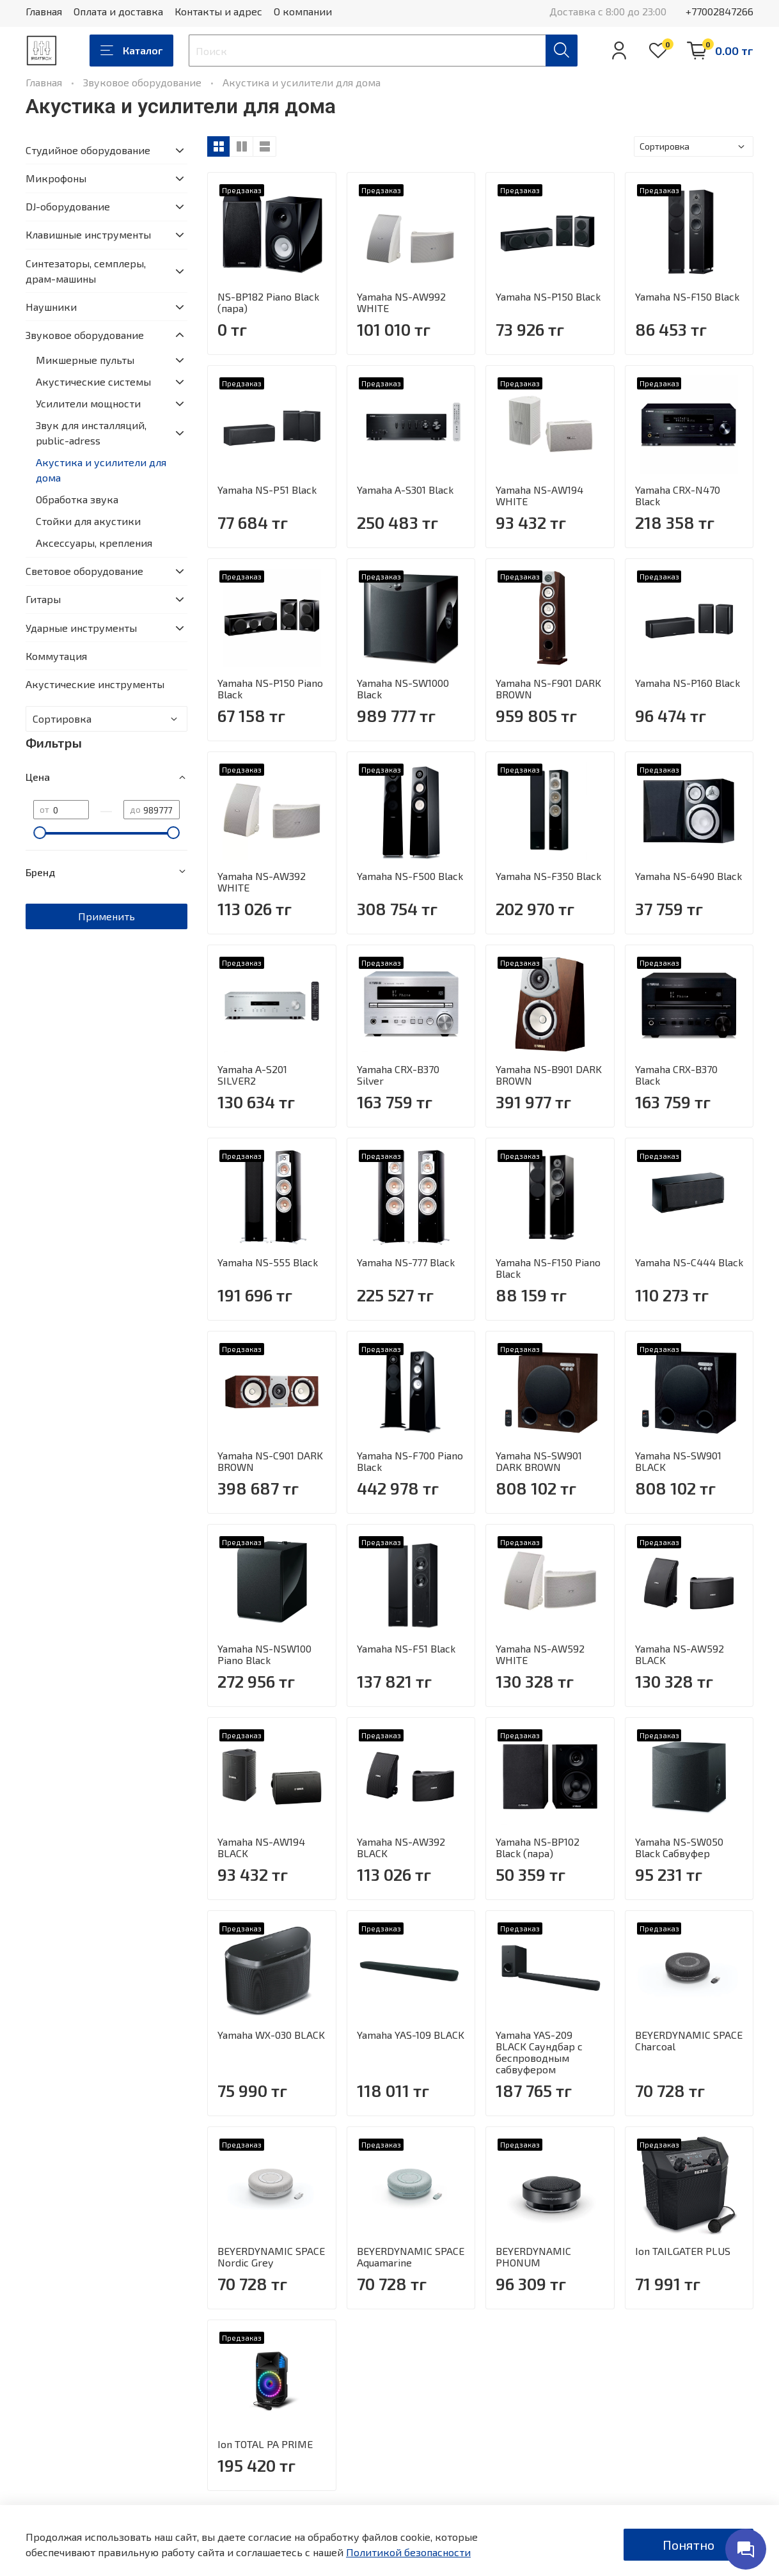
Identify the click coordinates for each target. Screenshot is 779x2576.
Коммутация (56, 656)
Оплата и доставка (118, 11)
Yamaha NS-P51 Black (267, 489)
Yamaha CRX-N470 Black (677, 495)
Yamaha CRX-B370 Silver (398, 1075)
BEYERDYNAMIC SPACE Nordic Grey (271, 2256)
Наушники (51, 307)
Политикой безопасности (408, 2552)
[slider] (39, 832)
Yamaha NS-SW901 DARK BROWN (539, 1461)
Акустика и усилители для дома (101, 469)
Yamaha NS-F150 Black (687, 296)
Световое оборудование (84, 571)
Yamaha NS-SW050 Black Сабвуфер (679, 1847)
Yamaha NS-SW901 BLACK (678, 1461)
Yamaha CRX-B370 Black (676, 1075)
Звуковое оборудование (142, 82)
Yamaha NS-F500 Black (410, 876)
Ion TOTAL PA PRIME (265, 2444)
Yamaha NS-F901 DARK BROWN (548, 688)
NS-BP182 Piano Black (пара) (268, 302)
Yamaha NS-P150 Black (548, 296)
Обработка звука (77, 499)
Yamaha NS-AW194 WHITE (539, 495)
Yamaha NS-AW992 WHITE (401, 302)
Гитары (43, 599)
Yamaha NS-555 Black (267, 1262)
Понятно (688, 2544)
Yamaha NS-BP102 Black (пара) (537, 1847)
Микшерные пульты (85, 360)
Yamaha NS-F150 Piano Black (548, 1268)
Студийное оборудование (88, 150)
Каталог (131, 50)
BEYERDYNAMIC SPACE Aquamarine (410, 2256)
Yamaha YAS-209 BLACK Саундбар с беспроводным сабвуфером (539, 2052)
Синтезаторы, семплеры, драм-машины (86, 271)
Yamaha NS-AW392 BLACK (401, 1847)
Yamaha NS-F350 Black (548, 876)
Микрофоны (56, 178)
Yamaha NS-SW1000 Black (403, 688)
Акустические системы (93, 381)
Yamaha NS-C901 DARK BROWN (270, 1461)
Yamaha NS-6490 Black (688, 876)
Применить (106, 916)
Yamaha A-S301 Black (405, 489)
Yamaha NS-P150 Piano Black (270, 688)
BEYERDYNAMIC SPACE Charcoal (689, 2040)
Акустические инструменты (95, 684)
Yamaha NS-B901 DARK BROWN (549, 1075)
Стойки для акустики (88, 521)
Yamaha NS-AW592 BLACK (679, 1654)
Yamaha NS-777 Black (406, 1262)
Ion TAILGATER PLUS (682, 2251)
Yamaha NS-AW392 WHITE (261, 881)
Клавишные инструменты (88, 234)
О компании (303, 11)
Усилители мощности (88, 403)
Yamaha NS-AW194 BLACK (261, 1847)
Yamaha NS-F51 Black (406, 1648)
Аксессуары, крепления (94, 543)
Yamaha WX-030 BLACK (271, 2035)
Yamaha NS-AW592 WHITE (540, 1654)
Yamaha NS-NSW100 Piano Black (264, 1654)
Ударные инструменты (81, 628)
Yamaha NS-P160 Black (687, 683)
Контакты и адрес (218, 11)
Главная (44, 11)
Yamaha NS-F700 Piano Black (410, 1461)
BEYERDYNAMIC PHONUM (533, 2256)
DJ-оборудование (68, 206)
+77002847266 (719, 11)
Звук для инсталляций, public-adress (91, 432)
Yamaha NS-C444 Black (689, 1262)
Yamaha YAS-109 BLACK (410, 2035)
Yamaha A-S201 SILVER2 (252, 1075)
